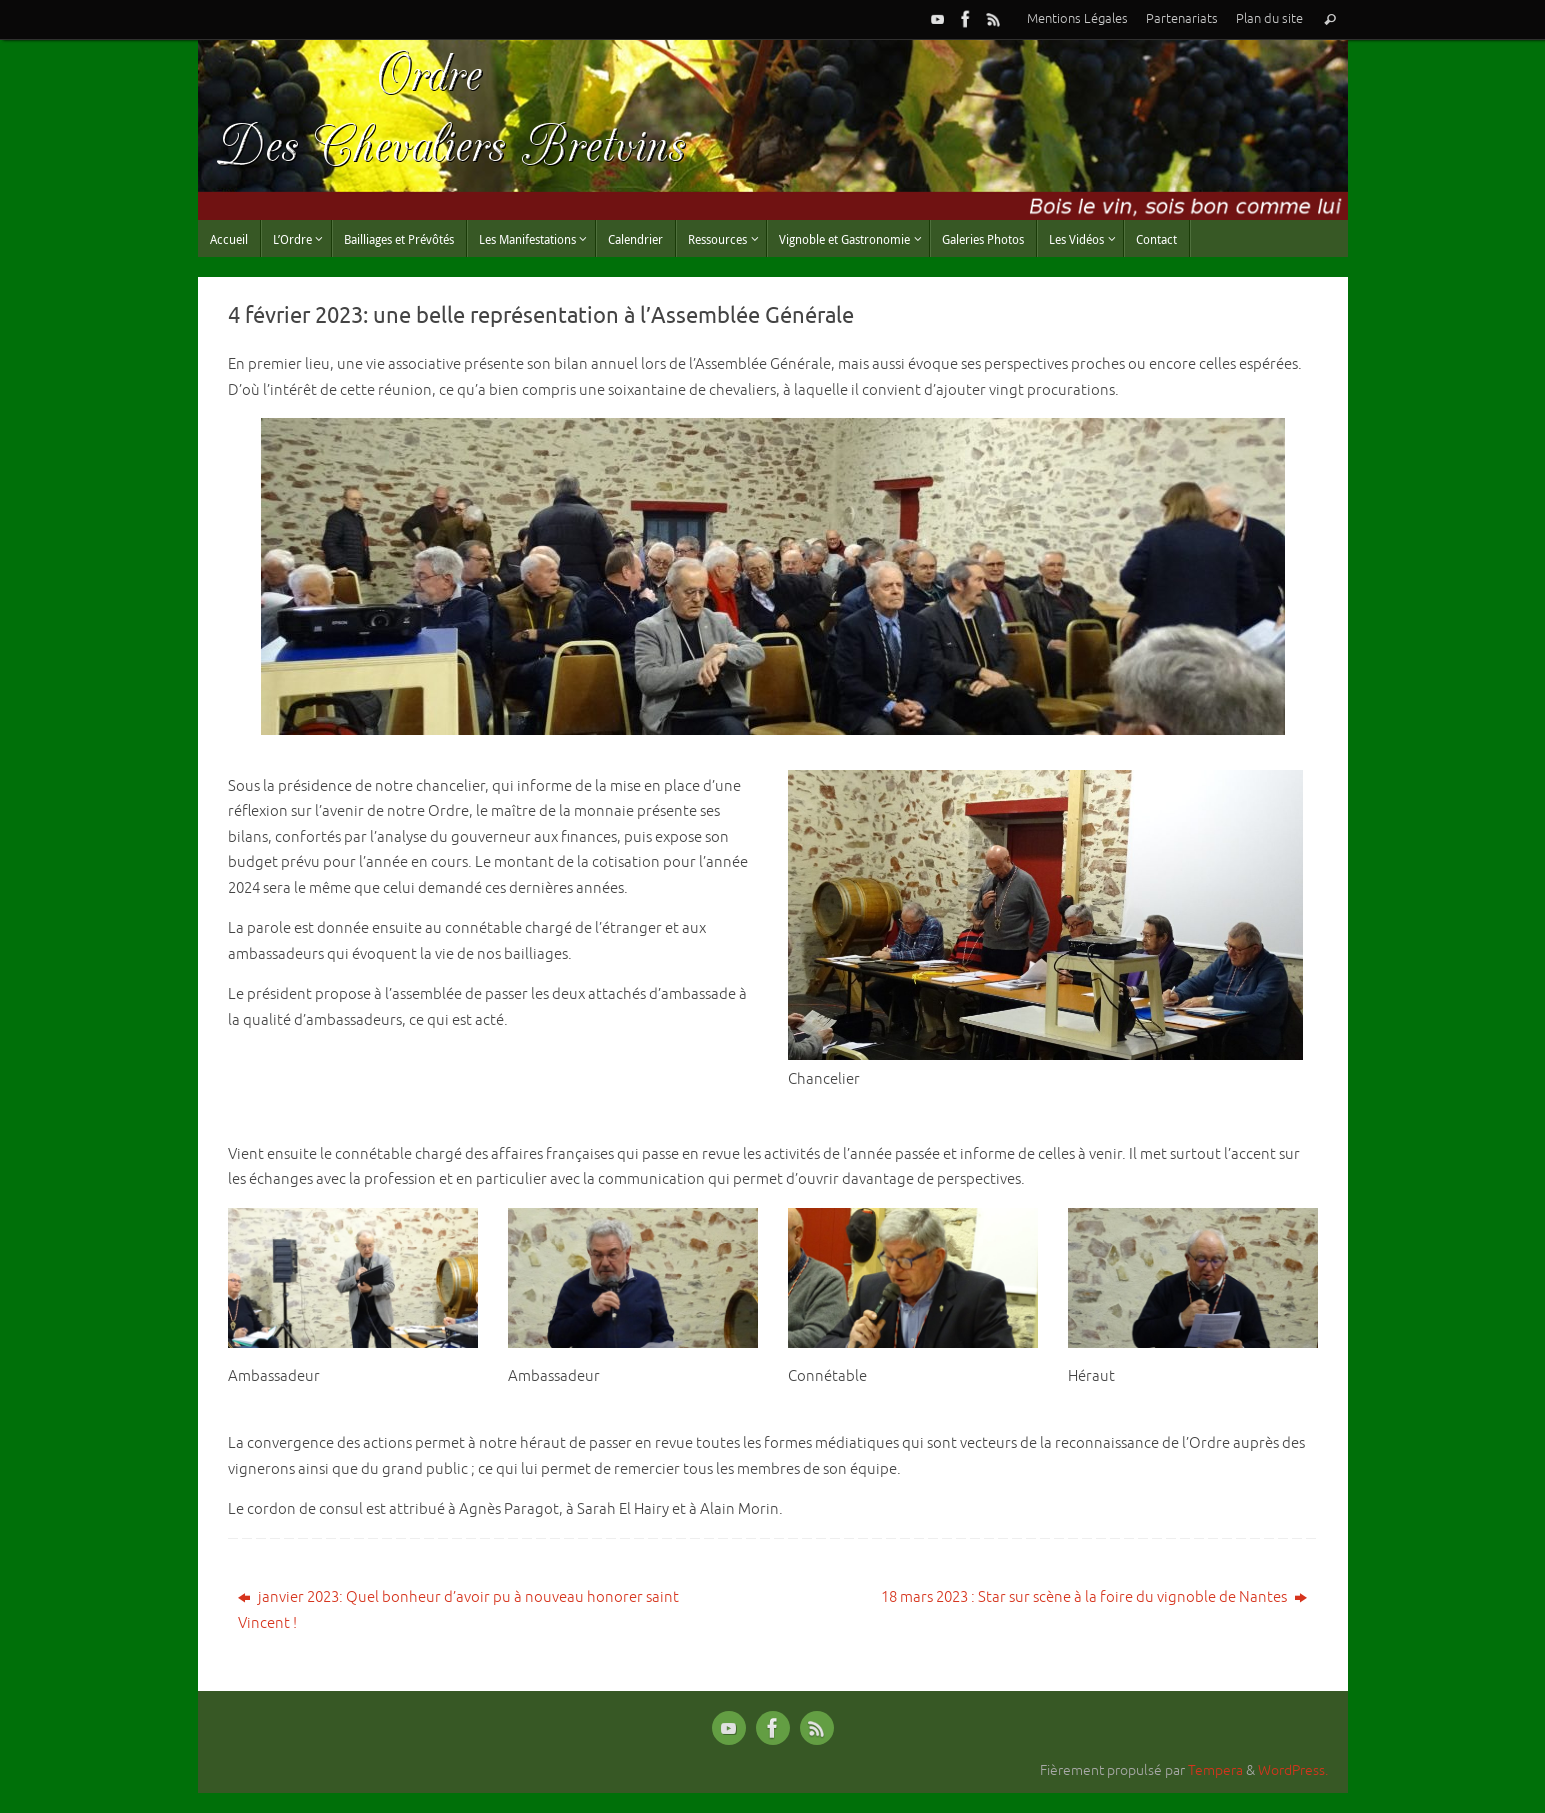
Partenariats (1182, 19)
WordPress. (1293, 1770)
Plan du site (1269, 19)
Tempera (1215, 1770)
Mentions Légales (1077, 19)
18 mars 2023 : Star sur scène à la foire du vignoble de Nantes (1094, 1597)
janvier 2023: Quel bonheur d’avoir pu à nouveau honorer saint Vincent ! (458, 1610)
